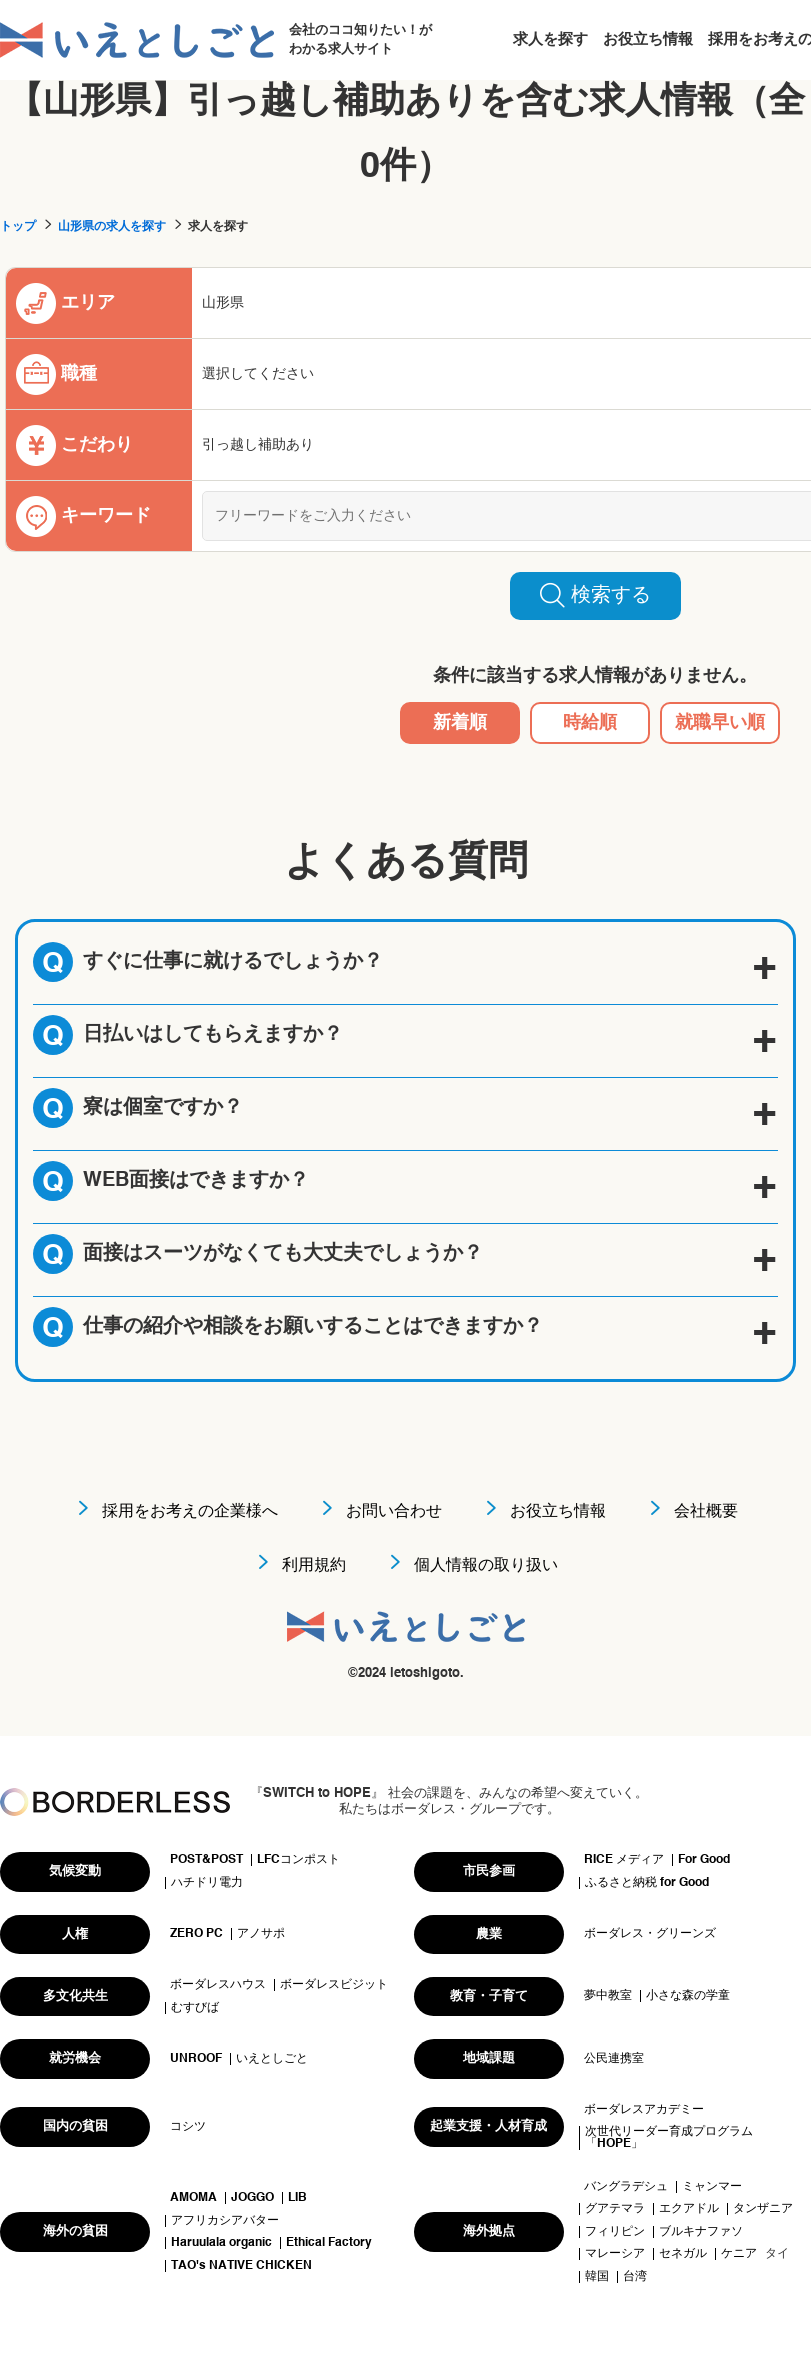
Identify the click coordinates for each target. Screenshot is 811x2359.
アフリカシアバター (225, 2221)
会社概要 (706, 1512)
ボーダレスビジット (334, 1985)
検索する (595, 595)
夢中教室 (608, 1996)
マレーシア (615, 2254)
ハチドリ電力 (207, 1883)
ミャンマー (712, 2187)
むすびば (195, 2008)
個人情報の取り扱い (486, 1566)
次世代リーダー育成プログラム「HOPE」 (669, 2138)
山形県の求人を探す (112, 227)
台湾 (635, 2277)
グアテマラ (615, 2209)
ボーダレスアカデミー (644, 2110)
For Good (704, 1860)
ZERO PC (196, 1934)
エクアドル (689, 2209)
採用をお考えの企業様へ (190, 1512)
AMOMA (193, 2198)
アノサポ (261, 1934)
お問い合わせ (394, 1512)
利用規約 (314, 1566)
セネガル (683, 2254)
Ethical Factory (329, 2243)
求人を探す (550, 39)
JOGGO (252, 2198)
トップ (18, 227)
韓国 (597, 2277)
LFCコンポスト (298, 1860)
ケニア (739, 2254)
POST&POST (206, 1860)
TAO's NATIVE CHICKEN (241, 2266)
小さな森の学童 (688, 1996)
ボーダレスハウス (218, 1985)
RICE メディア (624, 1860)
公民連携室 (614, 2059)
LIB (297, 2198)
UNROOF (196, 2059)
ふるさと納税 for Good (647, 1883)
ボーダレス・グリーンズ (650, 1934)
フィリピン (615, 2232)
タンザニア (763, 2209)
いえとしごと (272, 2059)
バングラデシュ (626, 2187)
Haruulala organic (221, 2243)
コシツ (188, 2127)
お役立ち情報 (648, 39)
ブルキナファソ (701, 2232)
